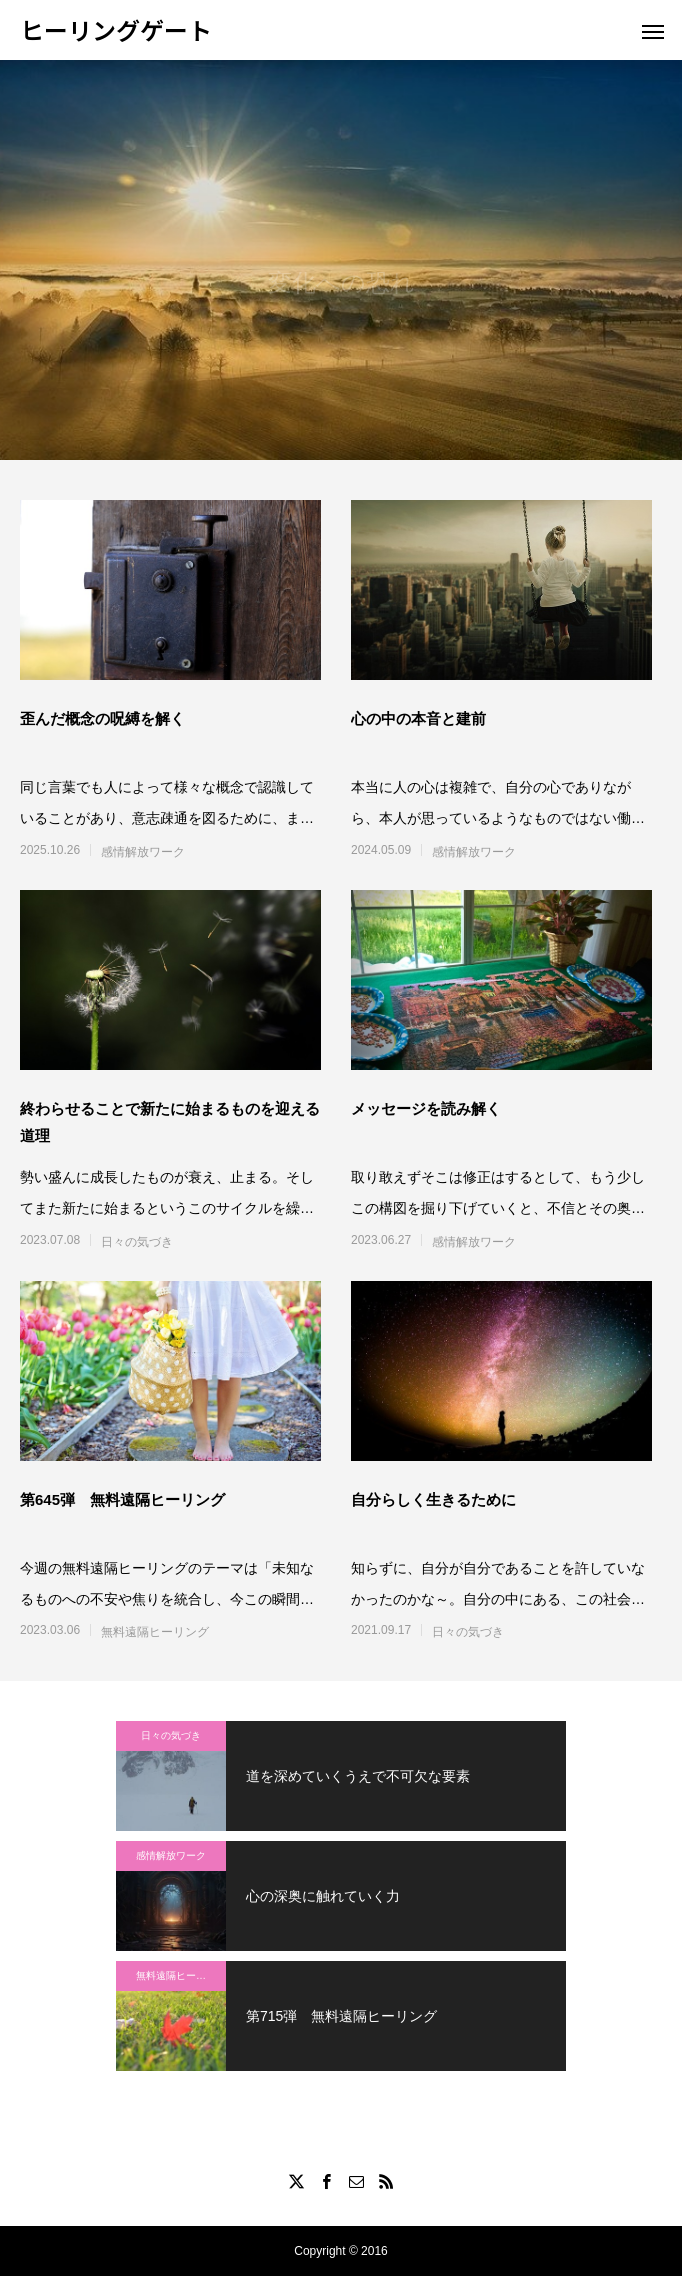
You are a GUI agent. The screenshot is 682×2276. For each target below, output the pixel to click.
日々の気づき (137, 1242)
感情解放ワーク (143, 852)
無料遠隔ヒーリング (155, 1632)
